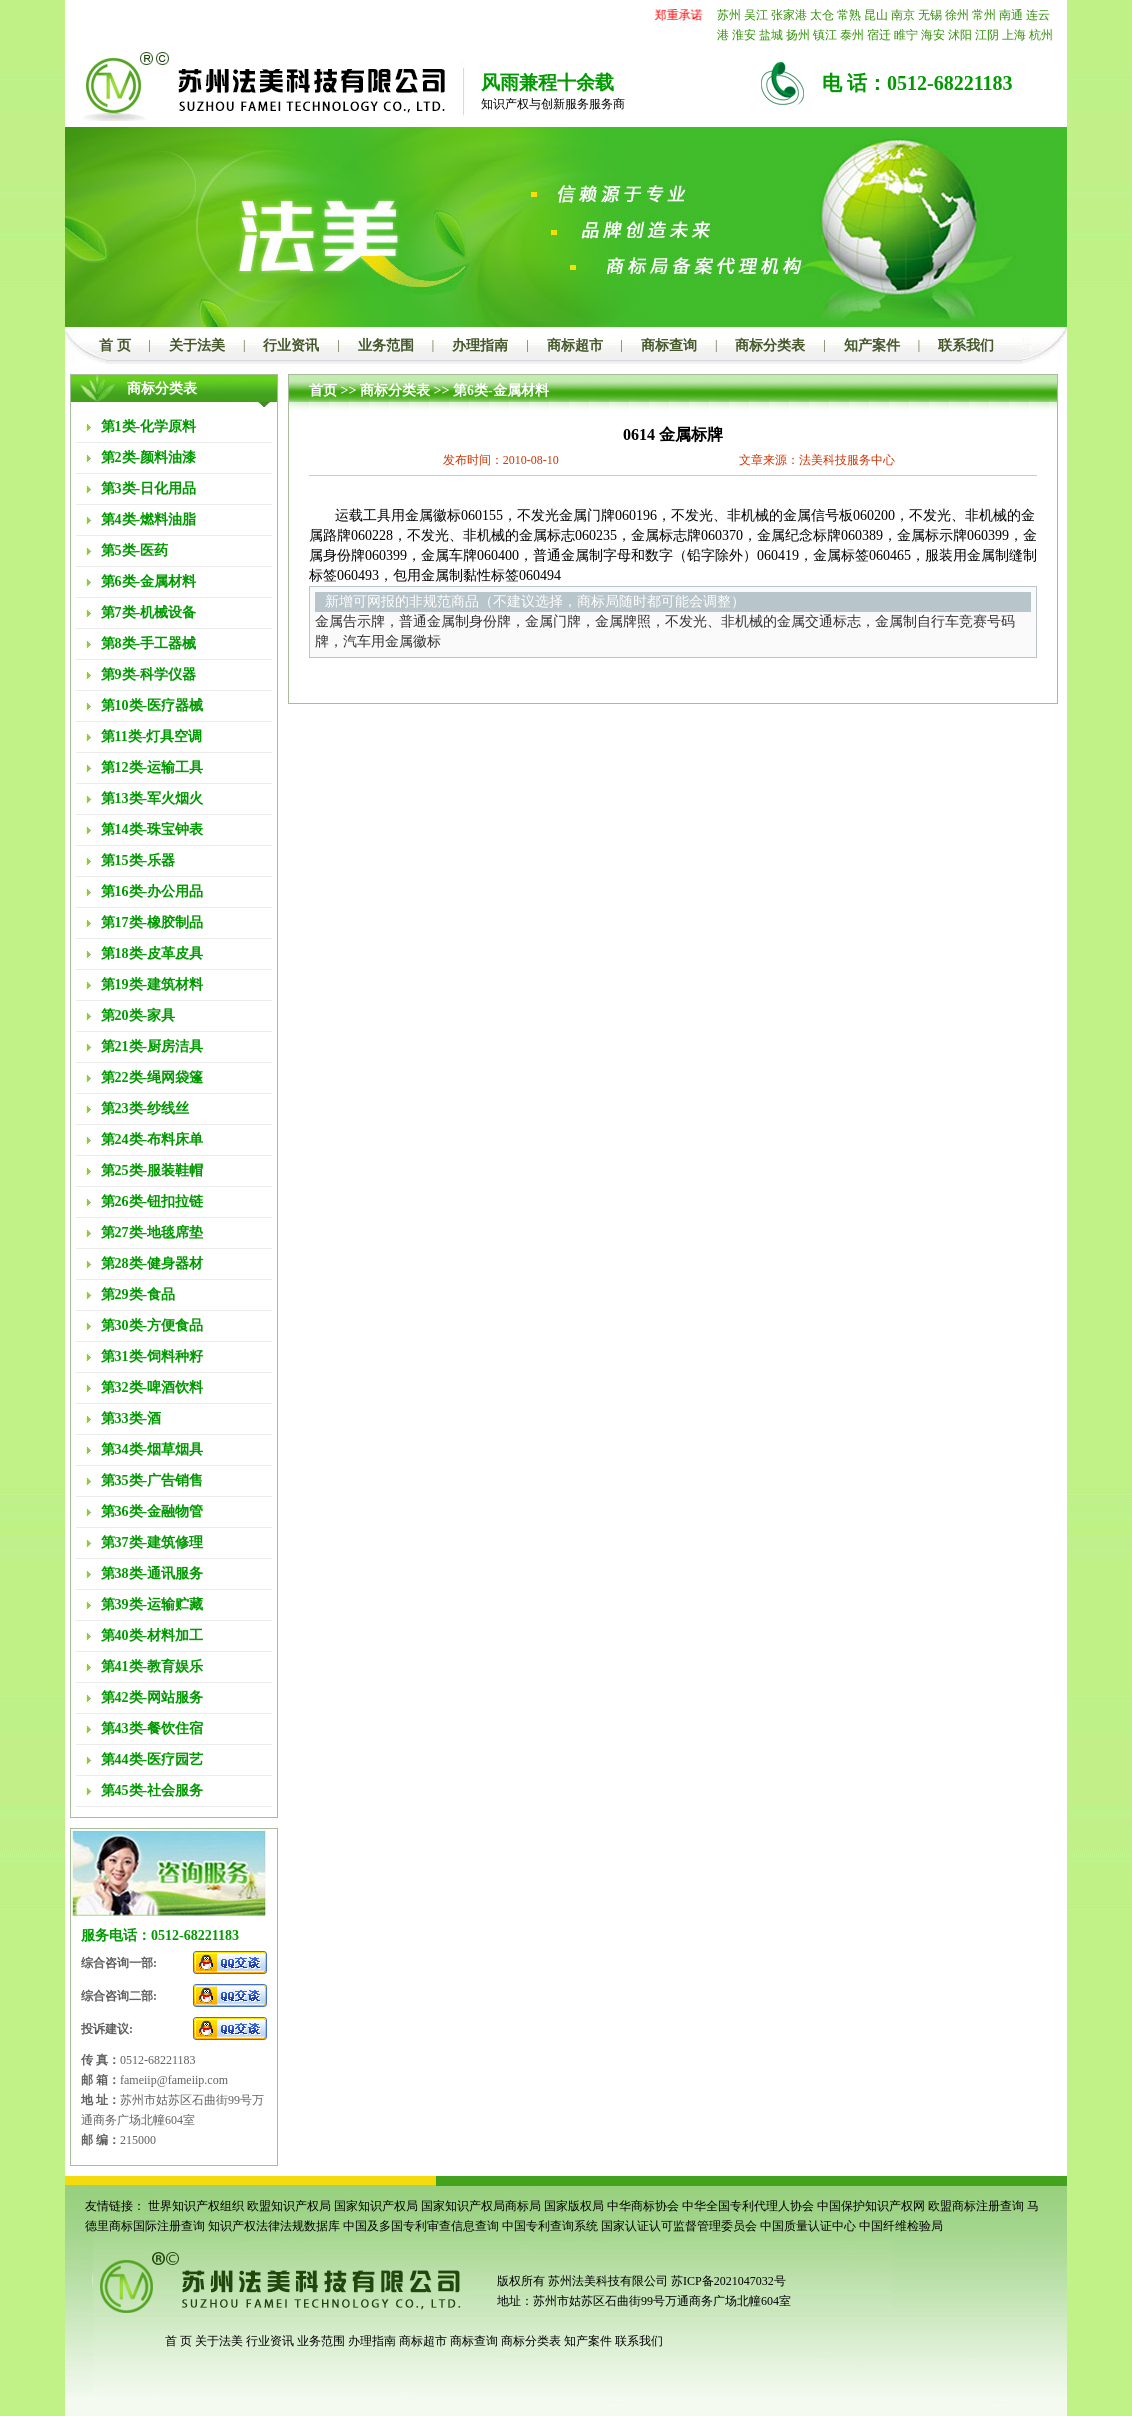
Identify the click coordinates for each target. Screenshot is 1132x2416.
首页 (323, 390)
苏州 (729, 15)
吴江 (756, 15)
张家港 (789, 15)
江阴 (987, 35)
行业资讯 (291, 345)
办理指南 (480, 345)
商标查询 (669, 345)
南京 (903, 15)
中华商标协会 (643, 2206)
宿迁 (879, 35)
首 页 (115, 345)
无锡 (930, 15)
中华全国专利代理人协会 (748, 2206)
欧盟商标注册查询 (976, 2206)
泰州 (852, 35)
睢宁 (906, 35)
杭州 (1041, 35)
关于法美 (197, 345)
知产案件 (872, 345)
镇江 (825, 35)
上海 (1014, 35)
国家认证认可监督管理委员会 (679, 2226)
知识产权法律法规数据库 (274, 2226)
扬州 (798, 35)
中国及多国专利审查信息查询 (421, 2226)
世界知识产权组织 (196, 2206)
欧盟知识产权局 (289, 2206)
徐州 (957, 15)
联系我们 (966, 345)
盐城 (771, 35)
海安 (933, 35)
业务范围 (386, 345)
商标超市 (575, 345)
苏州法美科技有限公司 (606, 2281)
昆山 (876, 15)
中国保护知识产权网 (871, 2206)
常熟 (849, 15)
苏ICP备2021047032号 (728, 2281)
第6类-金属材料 (501, 390)
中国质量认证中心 (808, 2226)
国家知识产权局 (376, 2206)
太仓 (822, 15)
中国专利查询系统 (550, 2226)
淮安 (744, 35)
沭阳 (960, 35)
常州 (984, 15)
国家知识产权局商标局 (481, 2206)
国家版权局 (574, 2206)
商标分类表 (770, 345)
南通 (1011, 15)
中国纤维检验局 (901, 2226)
